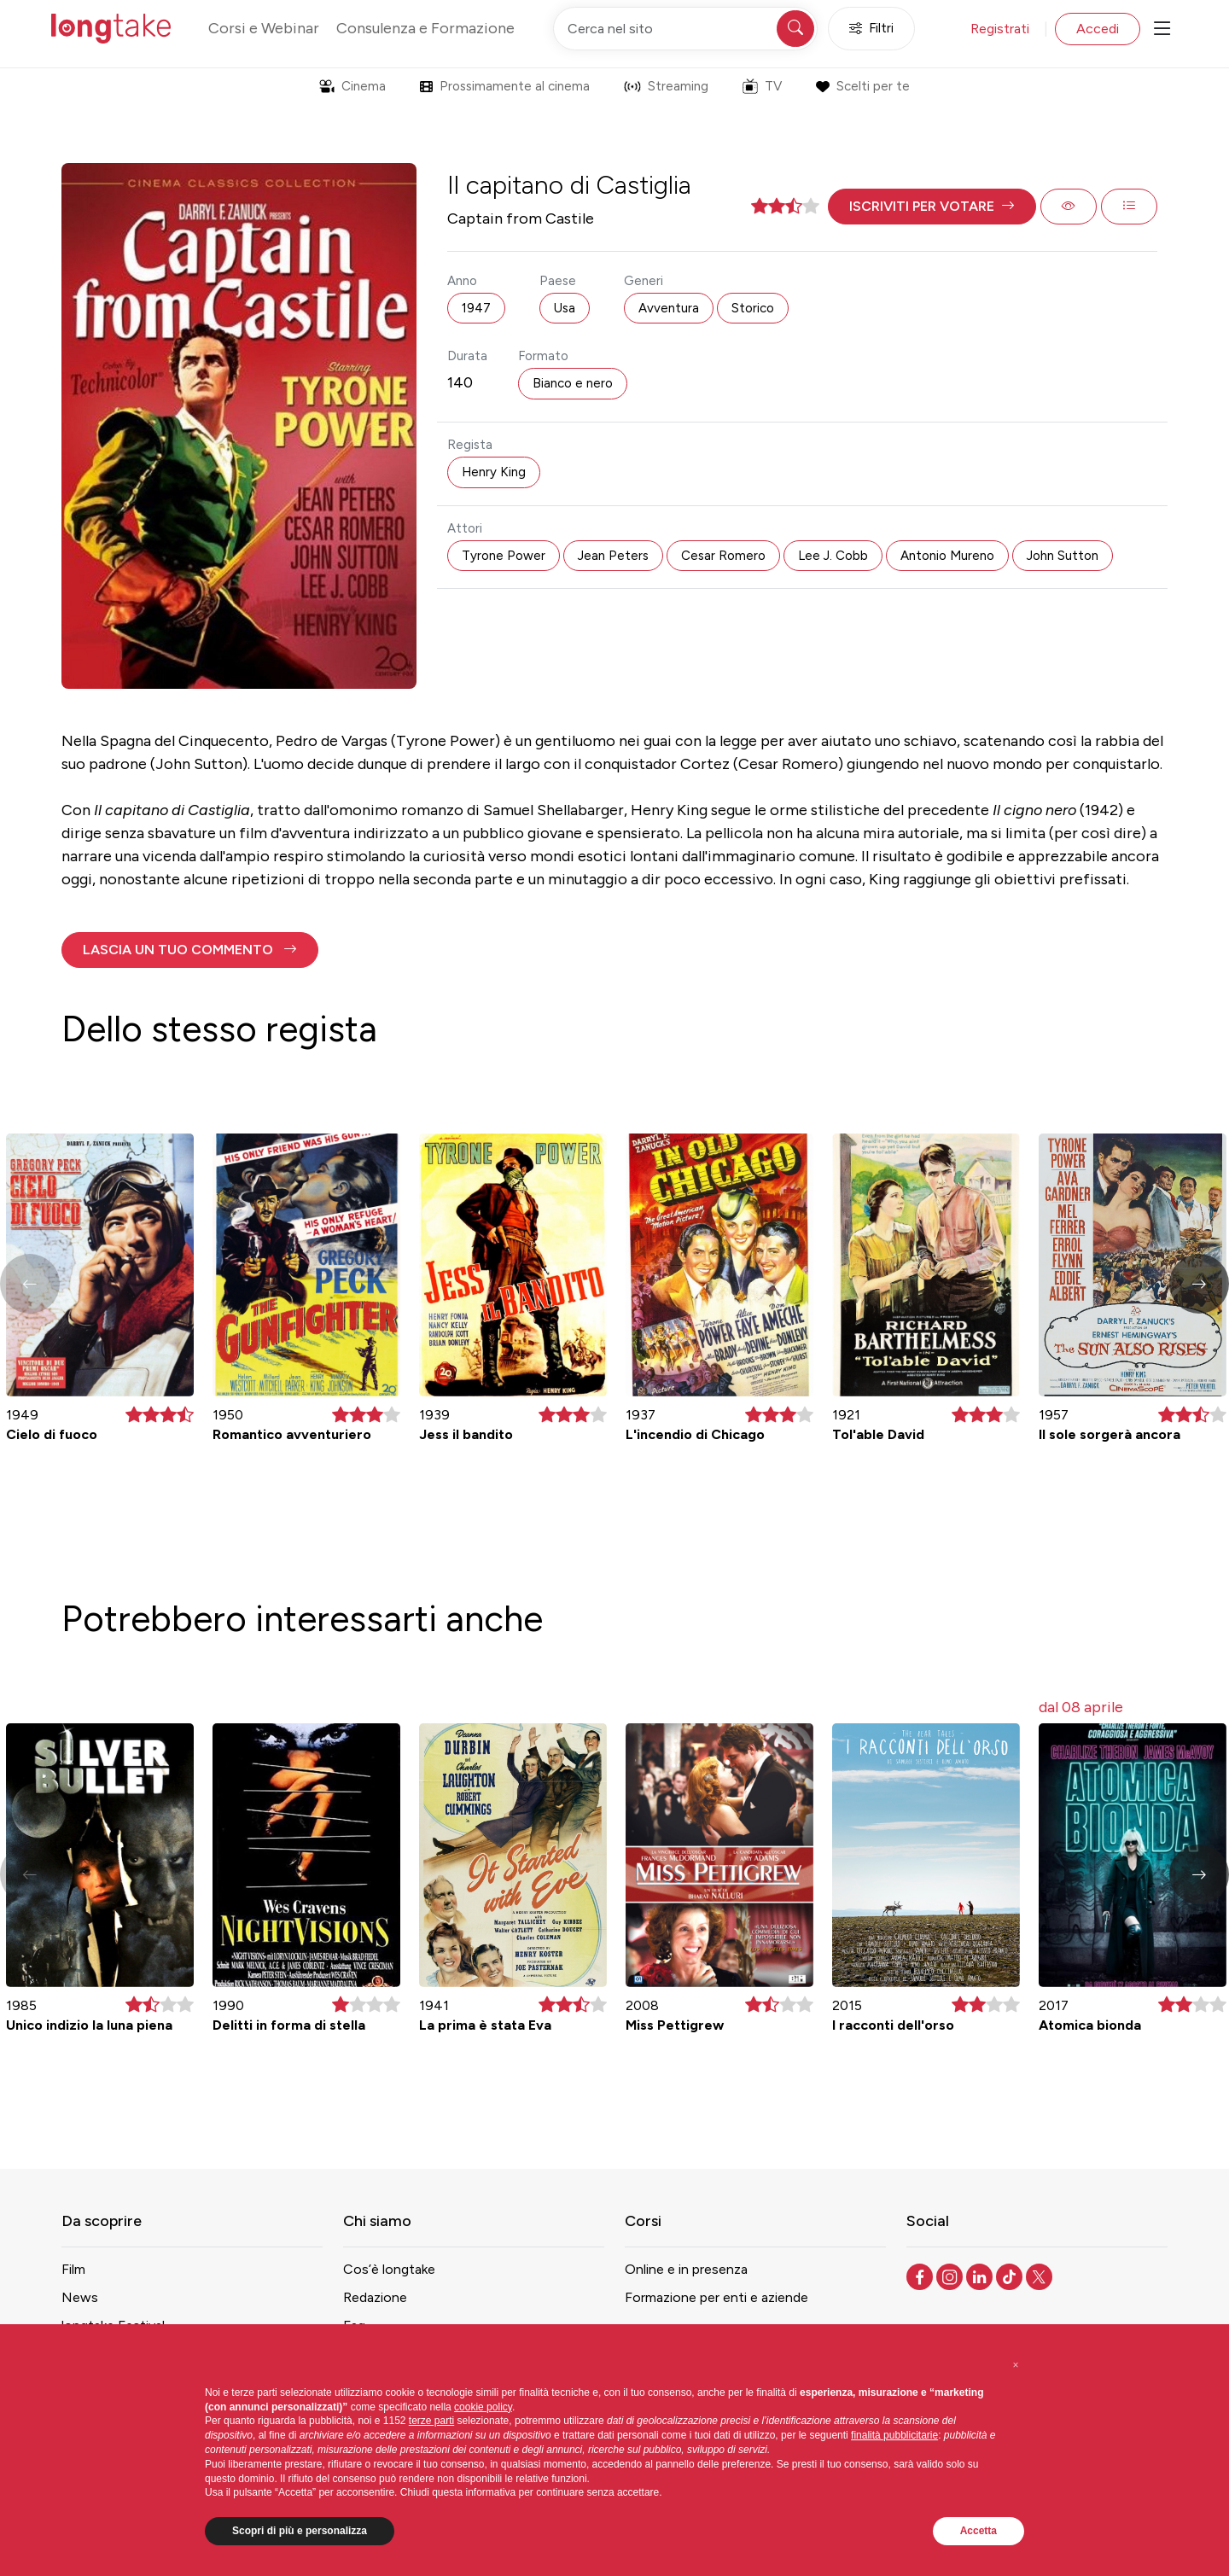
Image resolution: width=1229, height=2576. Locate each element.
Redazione (375, 2297)
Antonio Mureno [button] (947, 555)
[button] (932, 206)
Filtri (871, 28)
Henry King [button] (494, 472)
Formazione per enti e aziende (716, 2297)
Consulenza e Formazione (425, 28)
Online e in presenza (686, 2269)
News (79, 2297)
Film (73, 2269)
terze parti (431, 2421)
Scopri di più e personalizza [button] (299, 2531)
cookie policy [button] (483, 2407)
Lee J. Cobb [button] (833, 555)
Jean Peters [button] (613, 555)
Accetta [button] (978, 2531)
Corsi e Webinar (263, 28)
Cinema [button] (352, 86)
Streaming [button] (666, 86)
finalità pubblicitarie (894, 2435)
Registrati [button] (999, 28)
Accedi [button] (1097, 28)
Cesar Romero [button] (723, 555)
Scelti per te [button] (862, 86)
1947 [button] (476, 308)
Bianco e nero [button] (573, 383)
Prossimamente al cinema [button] (505, 86)
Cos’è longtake (389, 2269)
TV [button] (762, 86)
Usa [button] (564, 308)
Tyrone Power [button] (503, 555)
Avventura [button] (668, 308)
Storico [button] (752, 308)
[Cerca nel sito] (685, 28)
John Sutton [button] (1062, 555)
